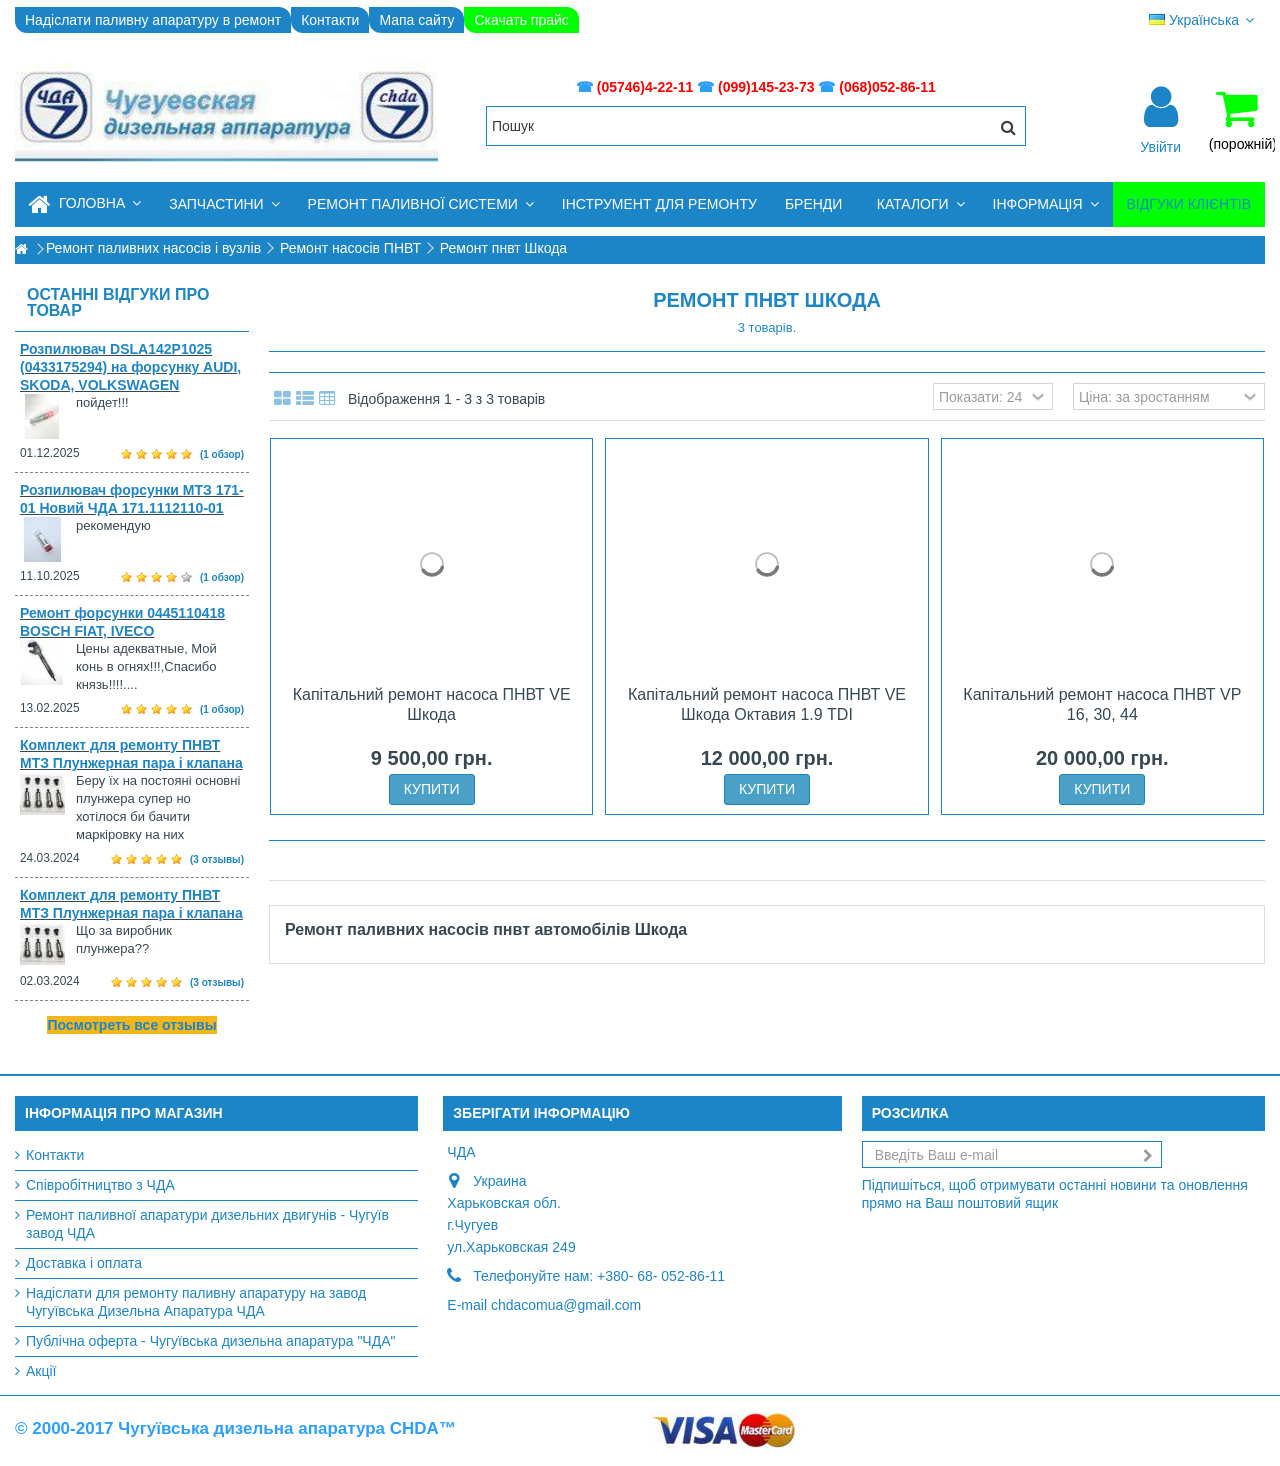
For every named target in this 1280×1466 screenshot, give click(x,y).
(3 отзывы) (217, 859)
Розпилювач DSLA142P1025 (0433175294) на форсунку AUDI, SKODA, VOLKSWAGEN (130, 367)
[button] (224, 204)
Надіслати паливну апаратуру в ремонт (153, 20)
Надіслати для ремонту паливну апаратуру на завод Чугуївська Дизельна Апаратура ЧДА (196, 1302)
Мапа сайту (416, 20)
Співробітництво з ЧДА (100, 1185)
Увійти (1160, 146)
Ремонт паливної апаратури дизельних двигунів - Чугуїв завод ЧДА (207, 1224)
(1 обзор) (222, 454)
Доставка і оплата (84, 1263)
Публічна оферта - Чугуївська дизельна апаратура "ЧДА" (210, 1341)
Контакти (330, 20)
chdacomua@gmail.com (566, 1305)
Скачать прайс (521, 20)
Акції (41, 1371)
